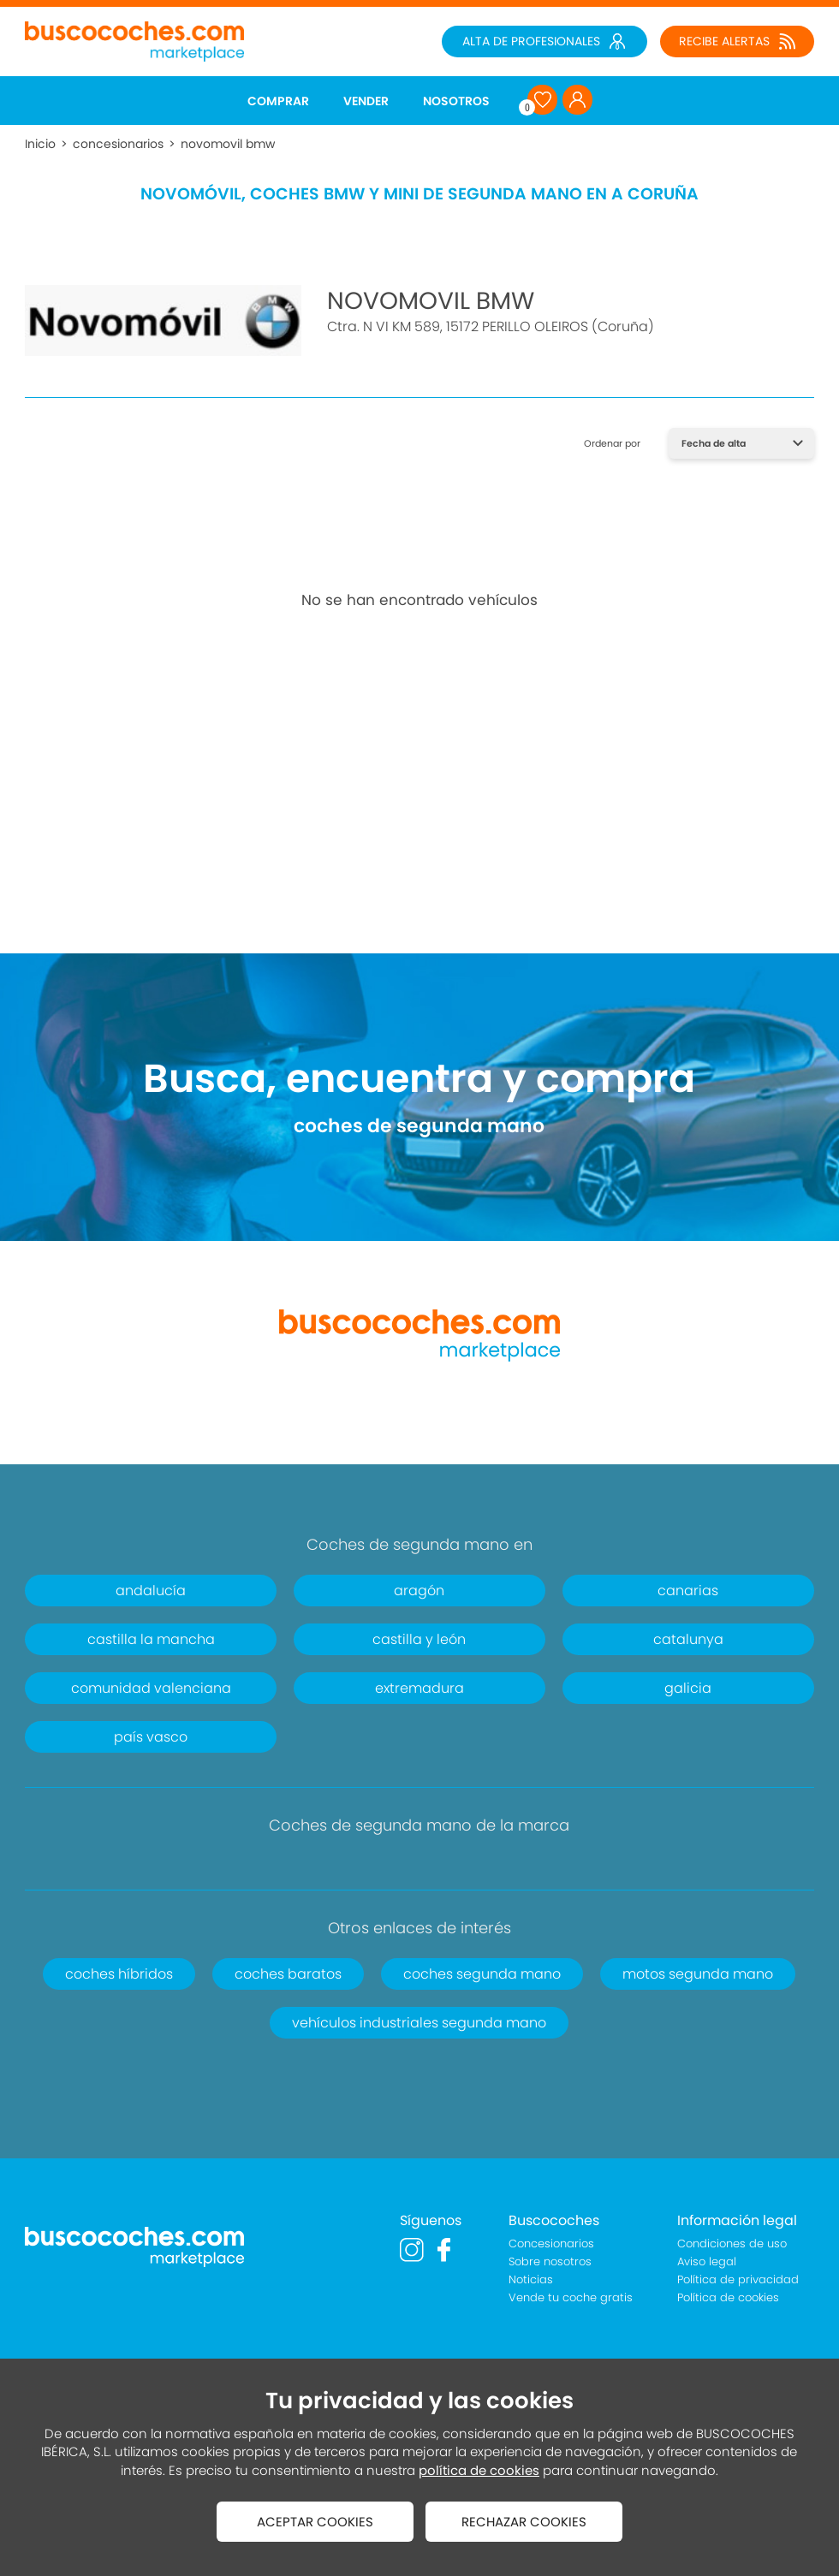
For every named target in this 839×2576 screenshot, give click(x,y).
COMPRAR (278, 101)
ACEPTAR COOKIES (315, 2522)
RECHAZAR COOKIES (523, 2522)
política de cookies (479, 2470)
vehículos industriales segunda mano (419, 2023)
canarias (688, 1590)
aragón (419, 1590)
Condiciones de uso (732, 2243)
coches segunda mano (482, 1974)
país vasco (150, 1737)
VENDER (366, 101)
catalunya (688, 1639)
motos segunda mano (697, 1974)
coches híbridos (119, 1974)
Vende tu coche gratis (571, 2297)
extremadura (419, 1688)
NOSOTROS (456, 101)
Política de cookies (728, 2297)
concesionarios (118, 143)
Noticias (531, 2279)
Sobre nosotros (550, 2261)
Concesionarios (551, 2243)
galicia (687, 1688)
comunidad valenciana (151, 1688)
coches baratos (288, 1974)
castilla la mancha (151, 1639)
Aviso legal (706, 2261)
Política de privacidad (738, 2279)
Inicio (40, 143)
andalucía (151, 1590)
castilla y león (419, 1639)
